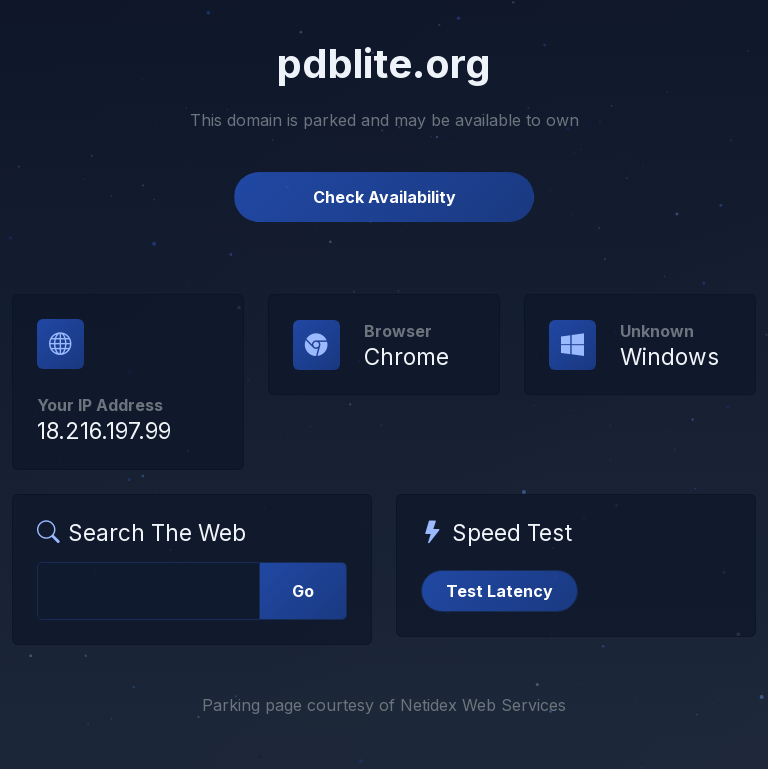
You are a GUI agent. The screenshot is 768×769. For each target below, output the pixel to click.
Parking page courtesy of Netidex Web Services (384, 705)
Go (303, 591)
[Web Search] (148, 591)
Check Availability (384, 197)
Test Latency (499, 591)
